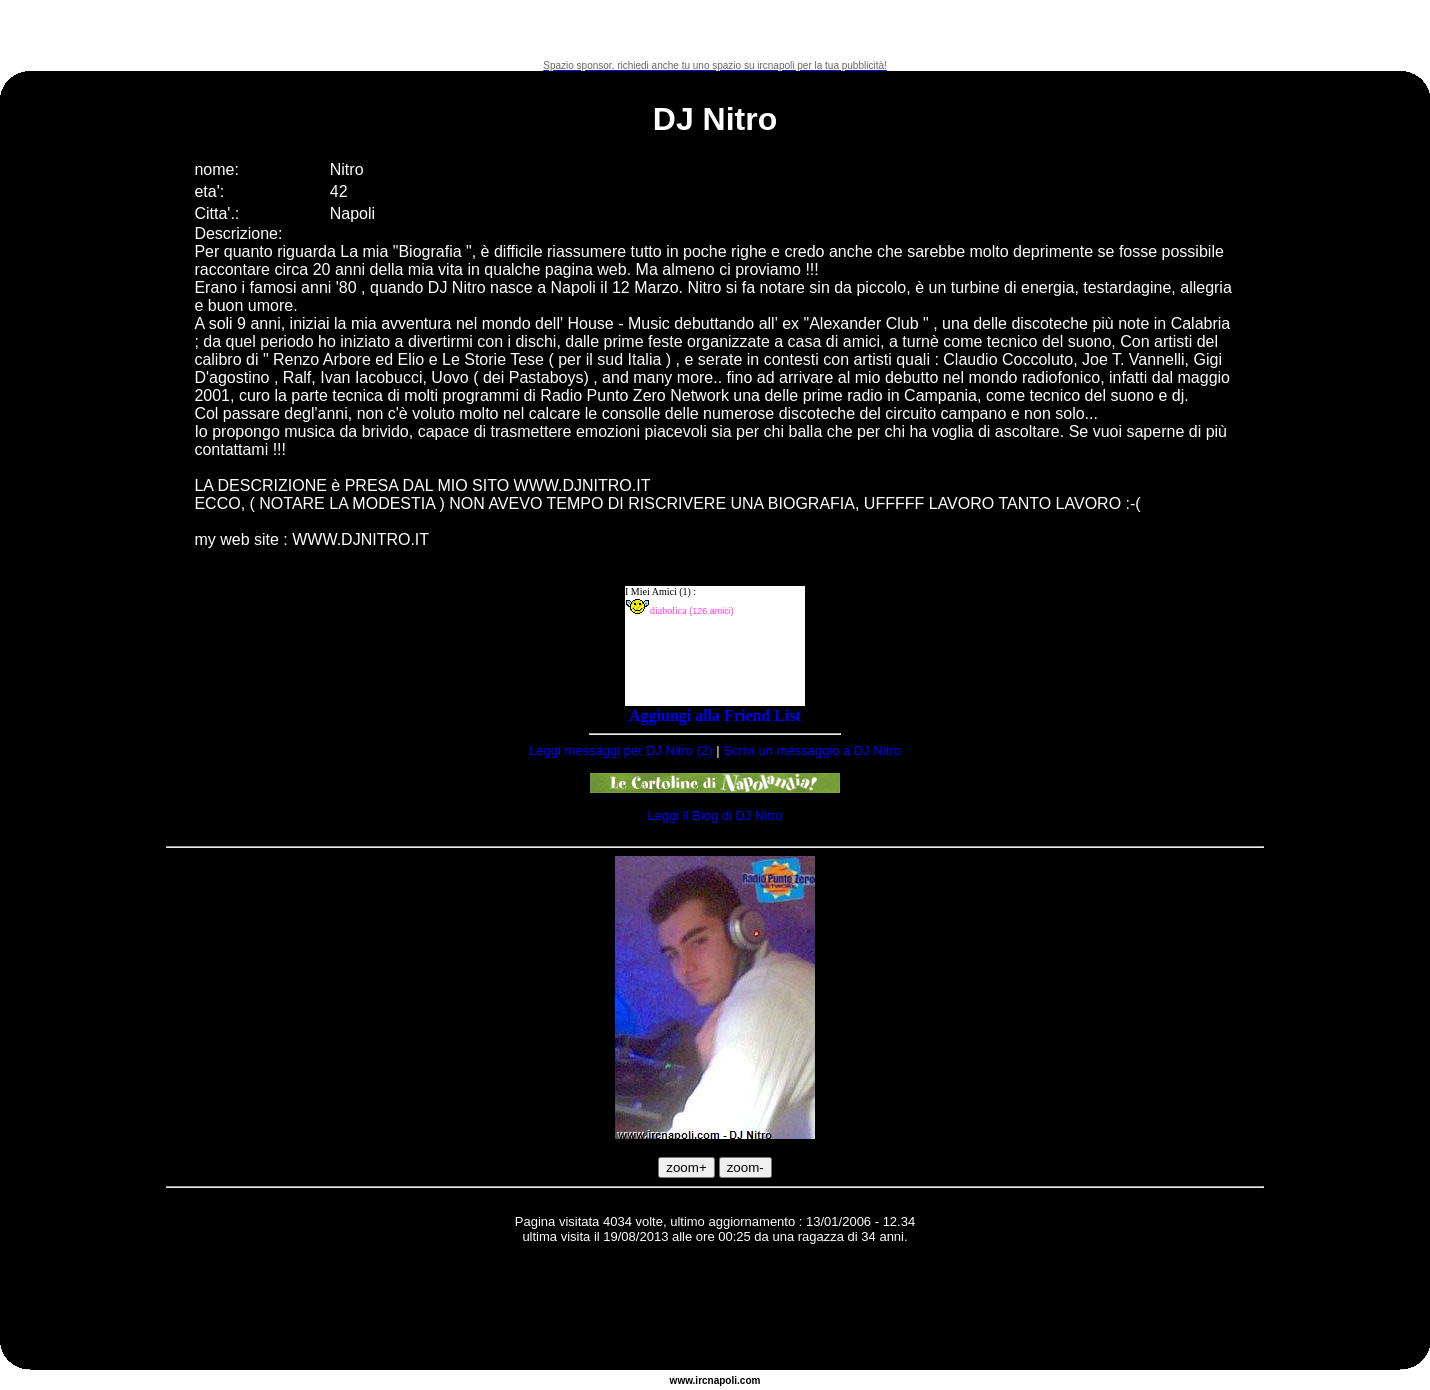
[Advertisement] (715, 30)
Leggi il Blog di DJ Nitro (714, 815)
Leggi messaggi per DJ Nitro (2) (621, 750)
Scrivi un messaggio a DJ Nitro (812, 750)
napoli (722, 1380)
